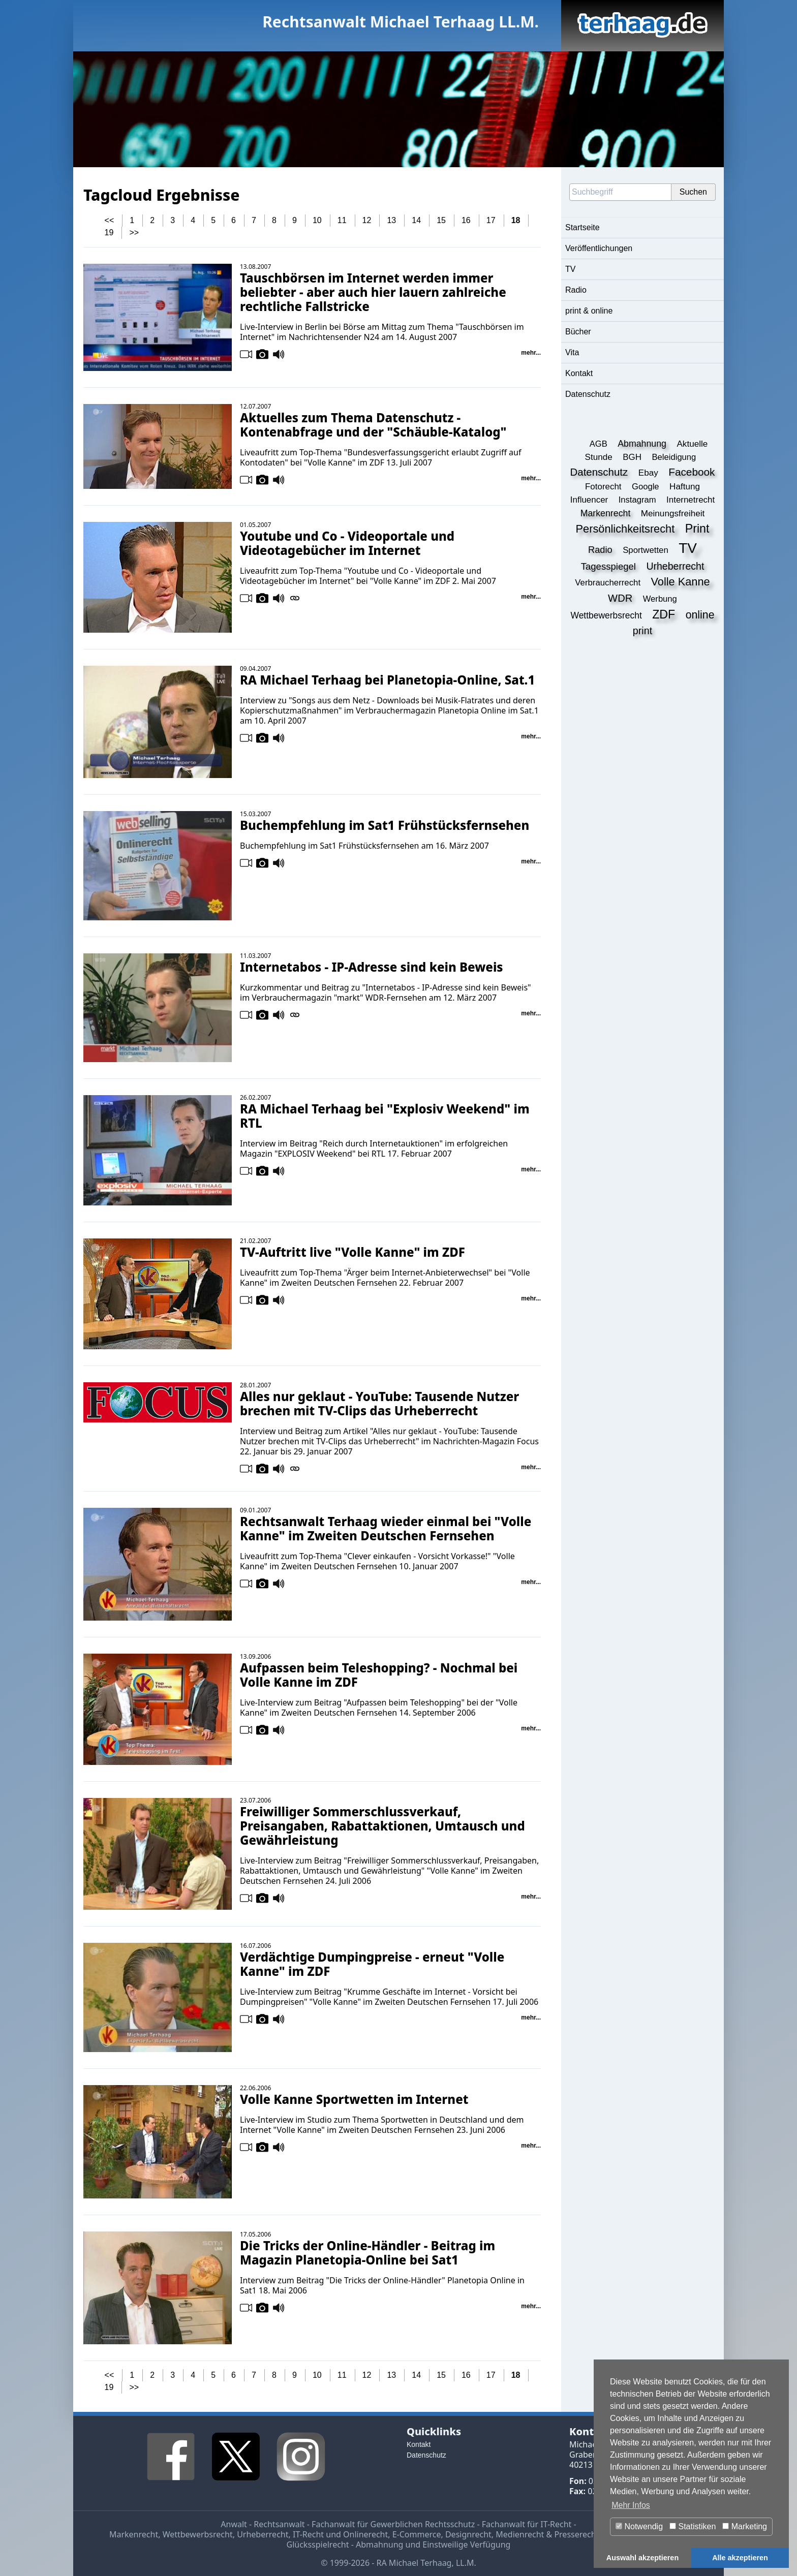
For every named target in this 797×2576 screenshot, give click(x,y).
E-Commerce (416, 2534)
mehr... (531, 352)
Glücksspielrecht (318, 2544)
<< (109, 220)
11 (342, 220)
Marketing (744, 2526)
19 (109, 232)
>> (134, 232)
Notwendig (639, 2526)
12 (367, 220)
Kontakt (579, 373)
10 (317, 220)
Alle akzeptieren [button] (740, 2558)
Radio (576, 290)
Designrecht (468, 2534)
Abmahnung (379, 2544)
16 (466, 220)
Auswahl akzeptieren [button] (642, 2558)
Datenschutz (587, 394)
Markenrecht (133, 2534)
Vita (572, 352)
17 (491, 220)
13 (391, 220)
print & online (588, 310)
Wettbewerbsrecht (198, 2534)
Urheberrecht (262, 2534)
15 (441, 220)
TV (570, 269)
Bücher (578, 331)
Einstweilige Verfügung (466, 2544)
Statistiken (692, 2526)
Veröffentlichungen (598, 248)
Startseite (582, 227)
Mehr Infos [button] (630, 2505)
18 (515, 220)
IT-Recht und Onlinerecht (340, 2534)
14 (416, 220)
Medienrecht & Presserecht (547, 2534)
